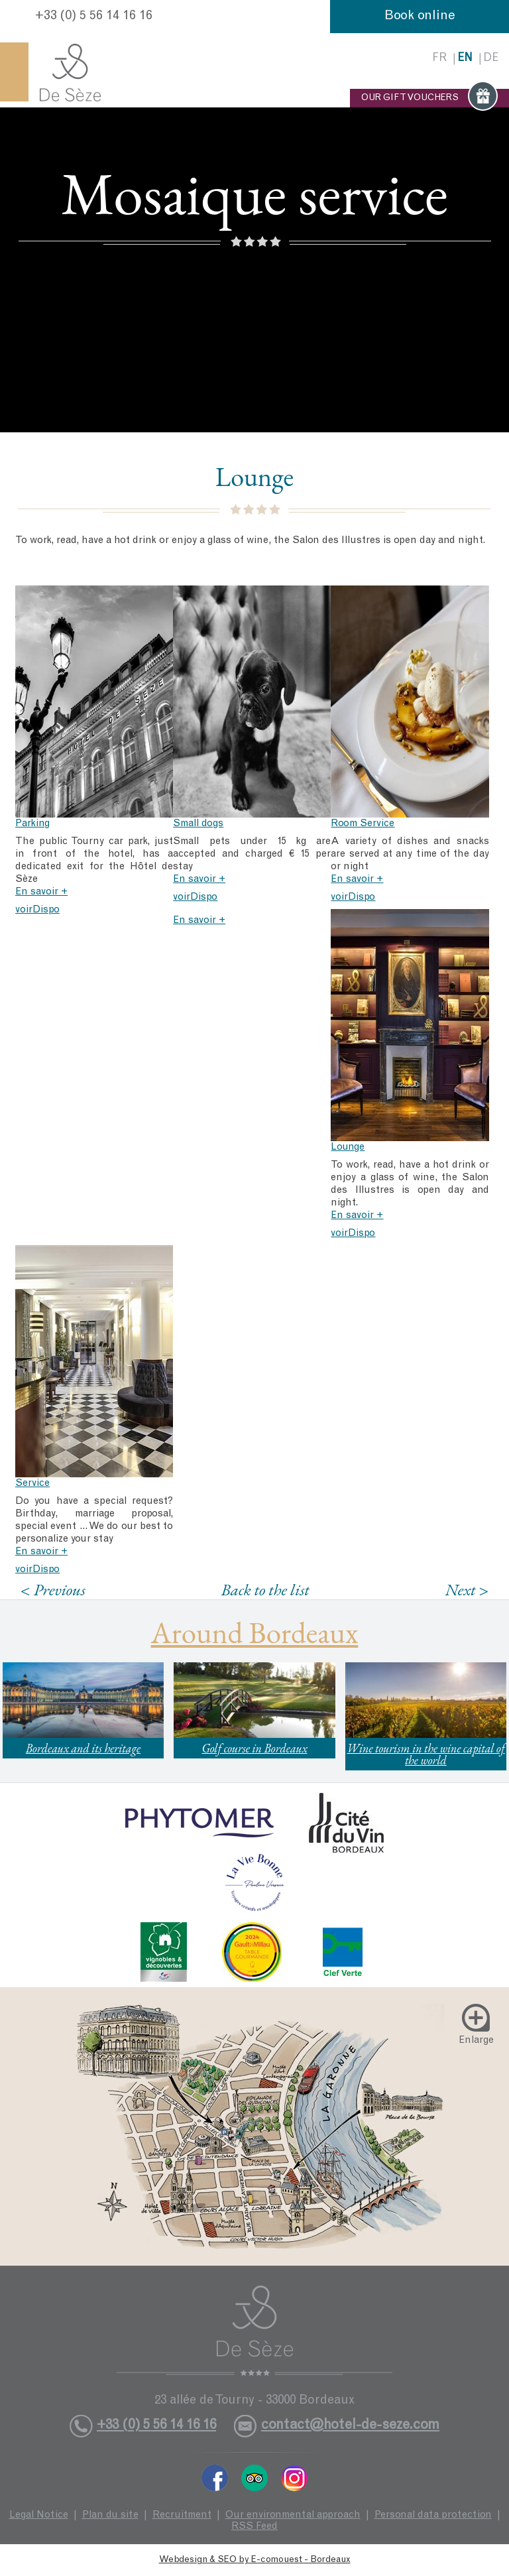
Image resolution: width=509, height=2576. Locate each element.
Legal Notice (38, 2515)
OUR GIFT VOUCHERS (429, 98)
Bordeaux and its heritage (83, 1748)
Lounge (348, 1147)
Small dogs (198, 824)
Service (32, 1484)
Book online (419, 16)
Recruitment (181, 2515)
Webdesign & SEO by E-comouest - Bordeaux (255, 2560)
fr (439, 58)
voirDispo (37, 910)
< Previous (53, 1589)
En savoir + (41, 892)
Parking (32, 824)
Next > (466, 1589)
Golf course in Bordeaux (254, 1748)
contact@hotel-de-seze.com (350, 2426)
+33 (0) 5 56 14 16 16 (93, 16)
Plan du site (110, 2515)
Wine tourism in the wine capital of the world (425, 1754)
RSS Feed (254, 2527)
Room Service (362, 824)
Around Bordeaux (255, 1632)
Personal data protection (433, 2515)
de (490, 58)
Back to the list (265, 1589)
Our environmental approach (293, 2515)
